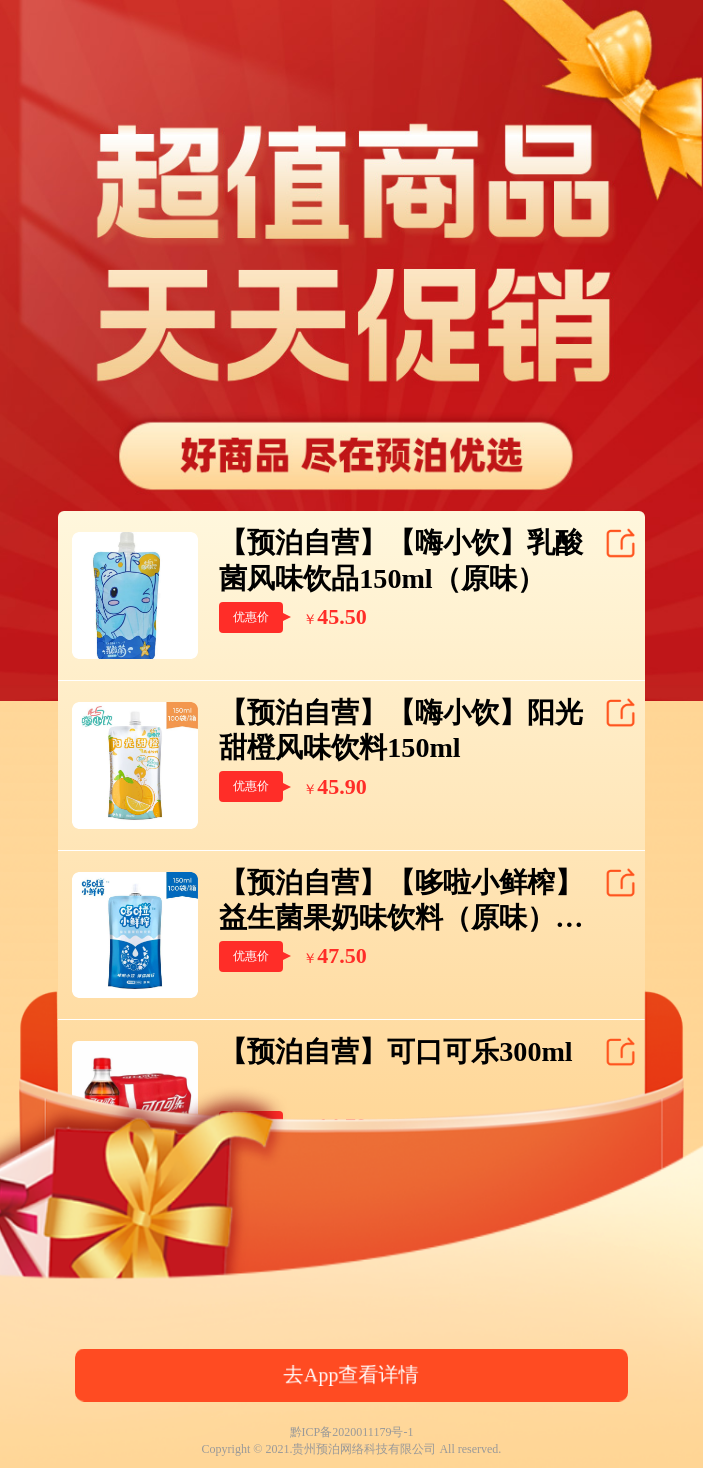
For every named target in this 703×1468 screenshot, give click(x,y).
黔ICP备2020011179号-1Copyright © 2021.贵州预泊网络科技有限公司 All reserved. (352, 1440)
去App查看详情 (351, 1375)
